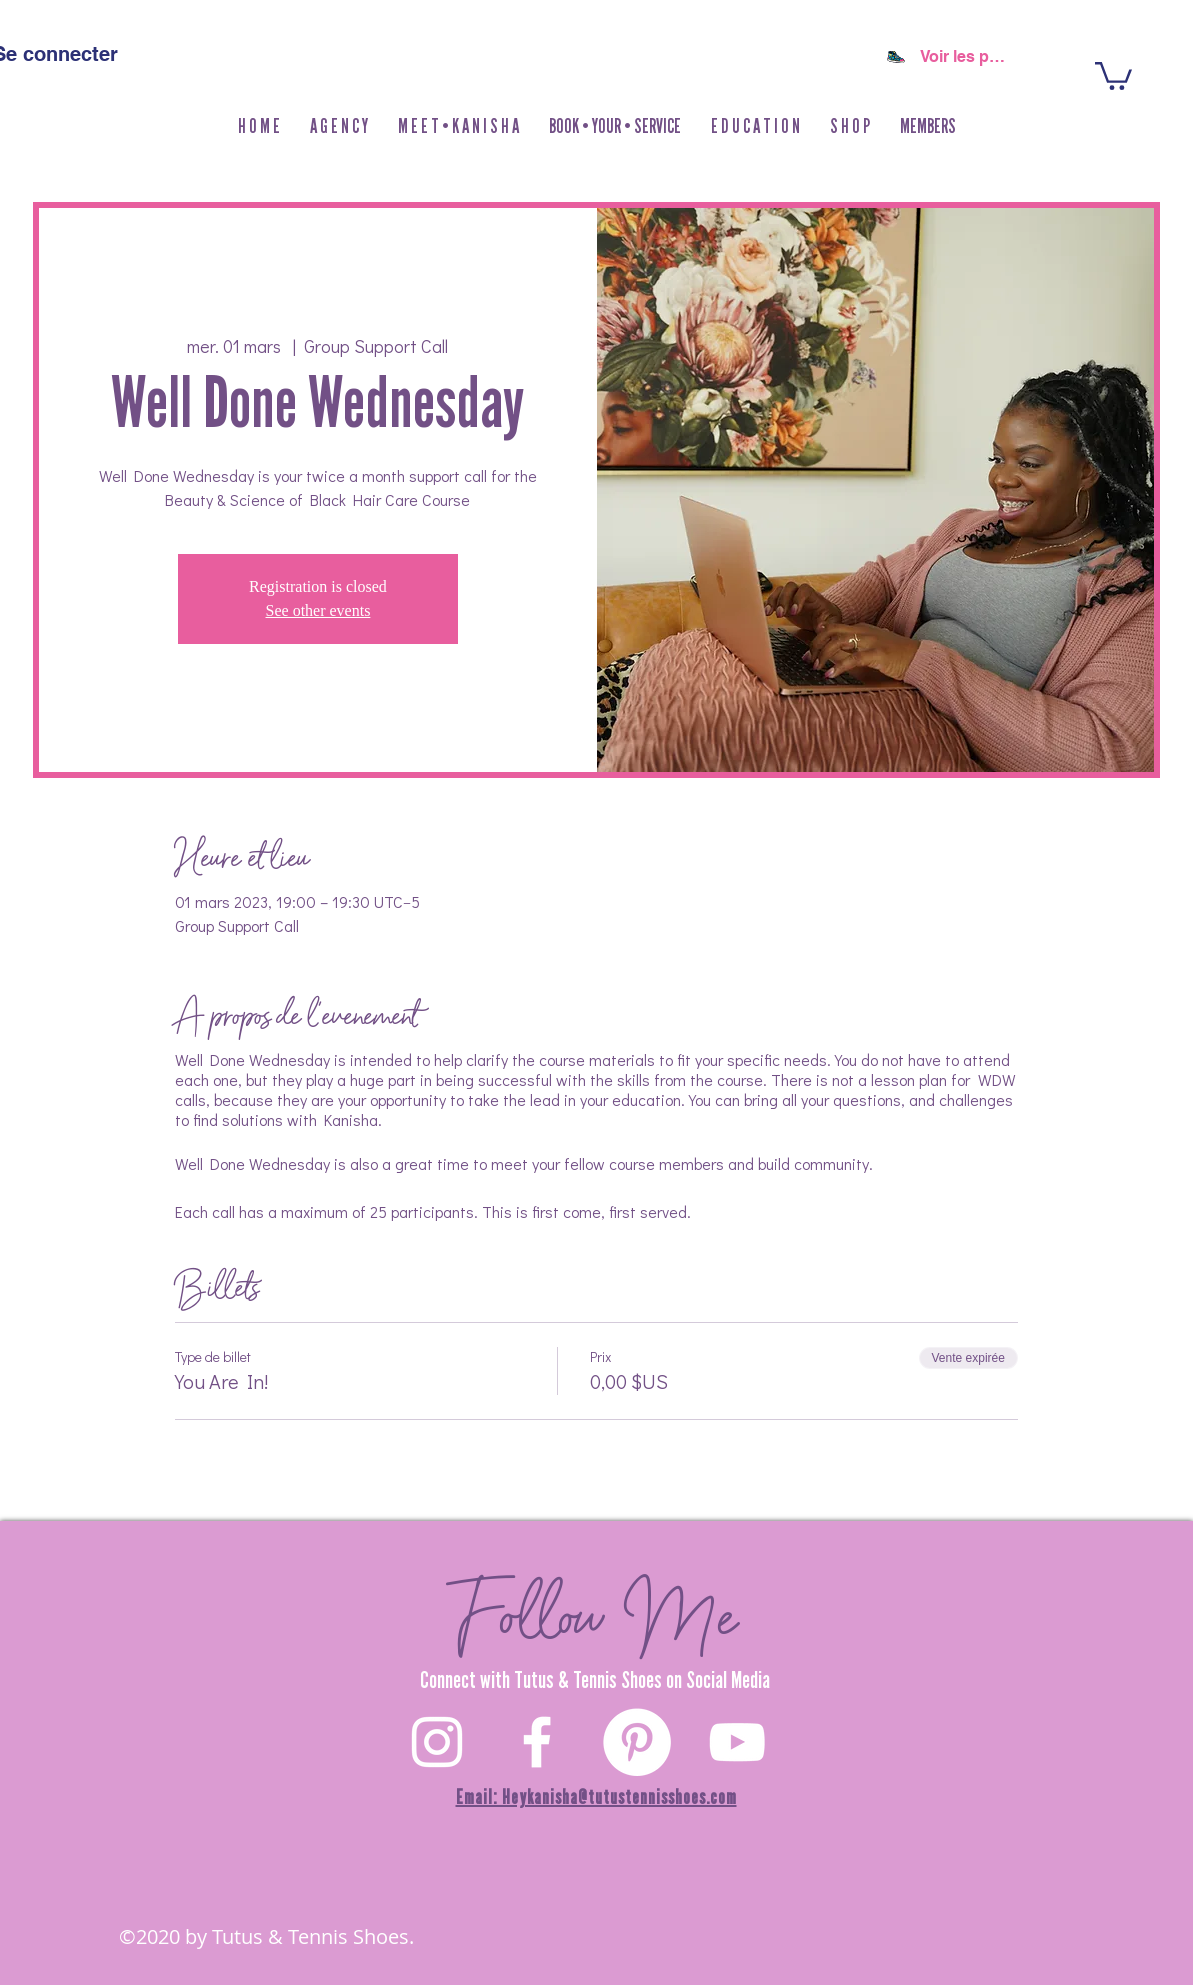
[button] (850, 126)
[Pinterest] (637, 1742)
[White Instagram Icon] (437, 1742)
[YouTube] (737, 1742)
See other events (318, 610)
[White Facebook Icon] (537, 1742)
